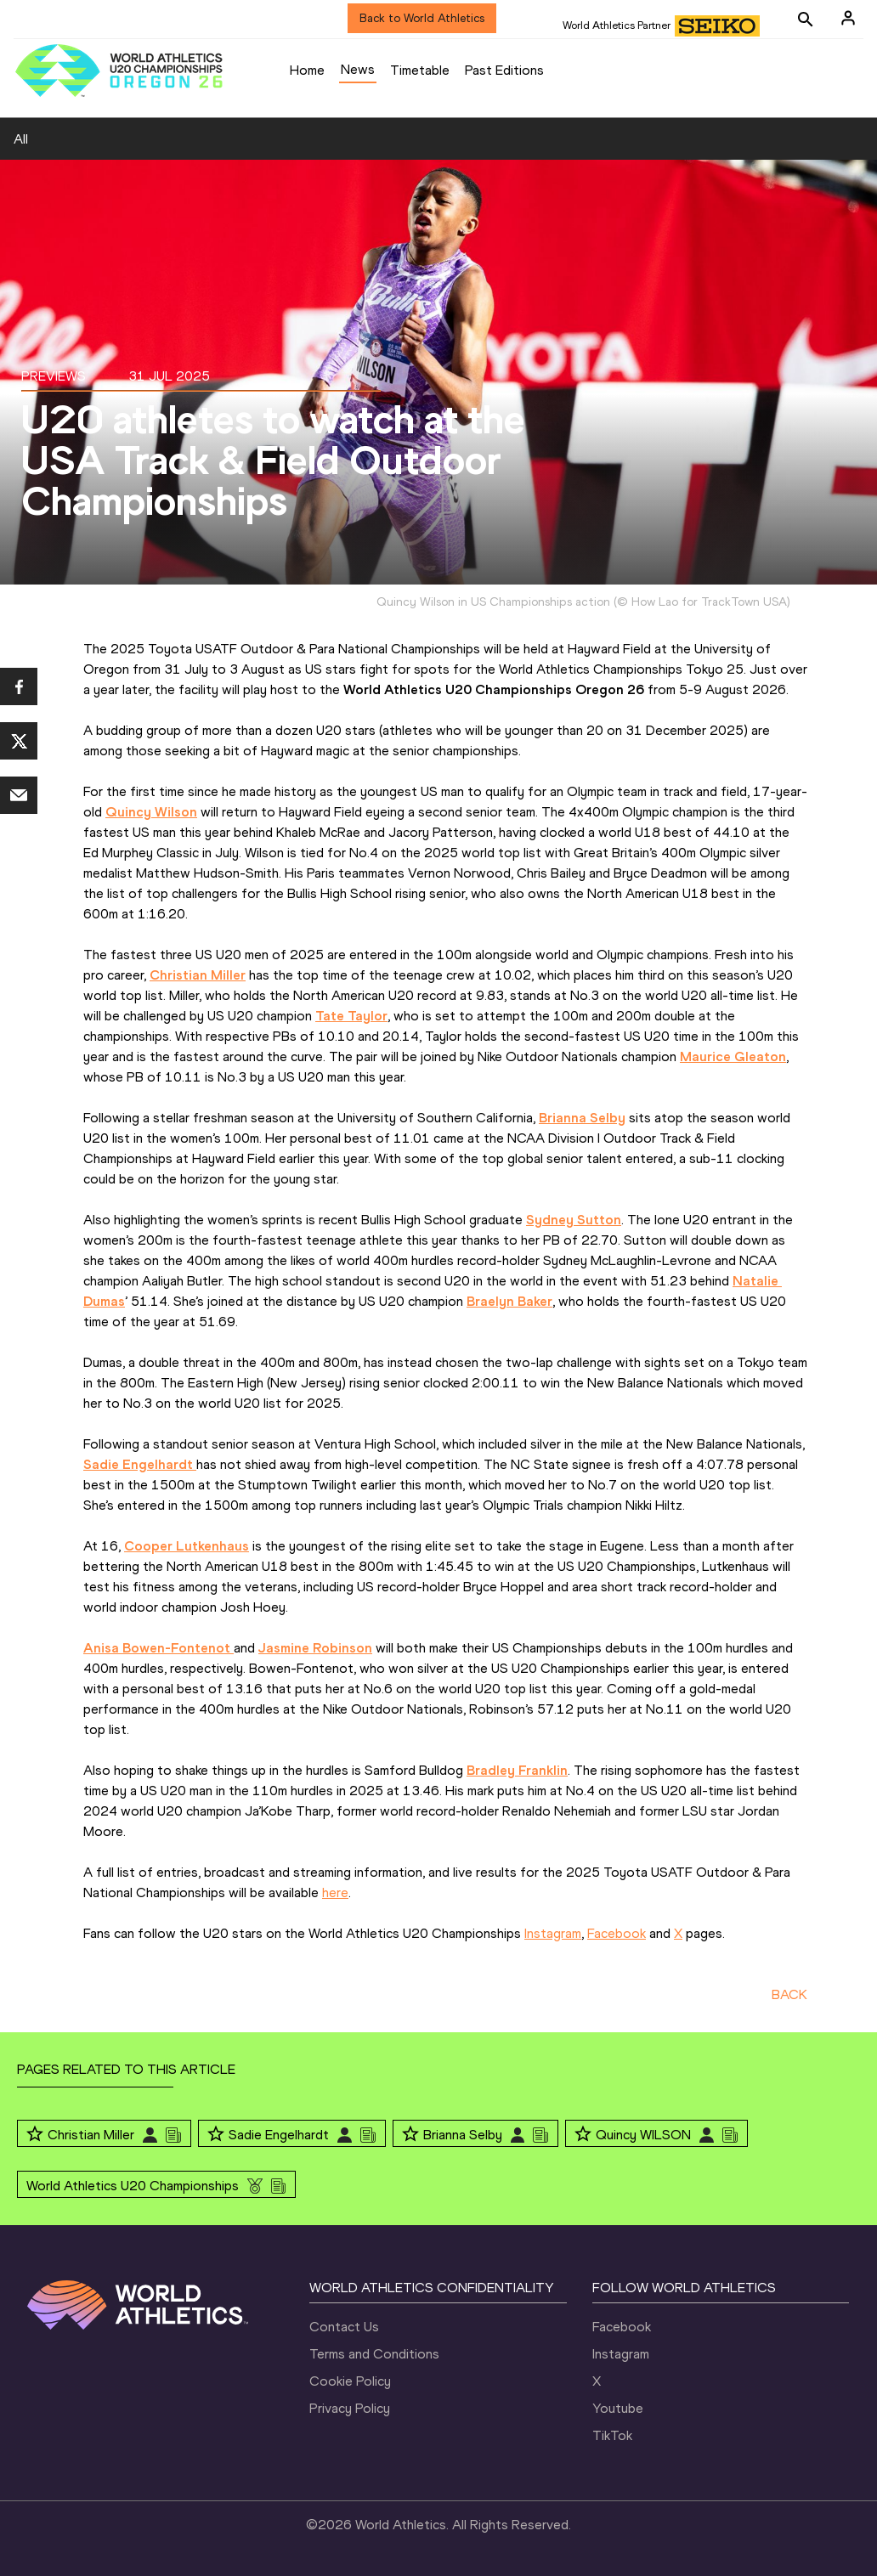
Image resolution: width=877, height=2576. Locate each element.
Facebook (616, 1933)
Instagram (552, 1933)
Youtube (617, 2408)
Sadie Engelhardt (279, 2135)
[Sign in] (848, 18)
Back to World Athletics (421, 18)
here (335, 1892)
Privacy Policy (349, 2408)
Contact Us (344, 2327)
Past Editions (504, 70)
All (21, 139)
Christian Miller (91, 2135)
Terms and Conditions (374, 2354)
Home (307, 70)
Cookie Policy (350, 2381)
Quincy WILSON (643, 2135)
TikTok (612, 2435)
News (358, 69)
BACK (789, 1994)
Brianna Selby (462, 2135)
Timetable (420, 70)
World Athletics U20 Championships (132, 2186)
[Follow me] (34, 2135)
